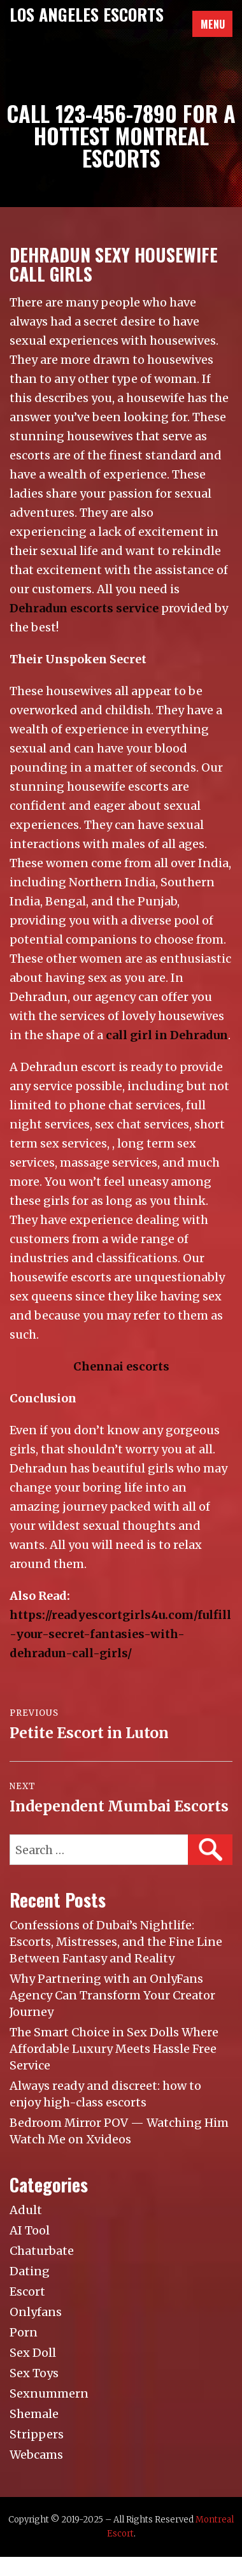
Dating (30, 2271)
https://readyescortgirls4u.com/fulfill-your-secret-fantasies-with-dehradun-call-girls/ (120, 1634)
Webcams (36, 2454)
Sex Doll (33, 2352)
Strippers (37, 2434)
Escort (27, 2291)
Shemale (34, 2414)
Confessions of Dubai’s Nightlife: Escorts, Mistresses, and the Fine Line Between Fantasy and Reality (116, 1942)
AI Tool (30, 2230)
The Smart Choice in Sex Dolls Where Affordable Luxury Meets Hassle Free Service (114, 2049)
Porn (24, 2332)
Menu (213, 24)
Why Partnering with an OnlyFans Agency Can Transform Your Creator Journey (112, 1995)
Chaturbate (42, 2250)
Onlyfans (36, 2312)
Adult (26, 2210)
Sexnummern (49, 2393)
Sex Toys (34, 2373)
